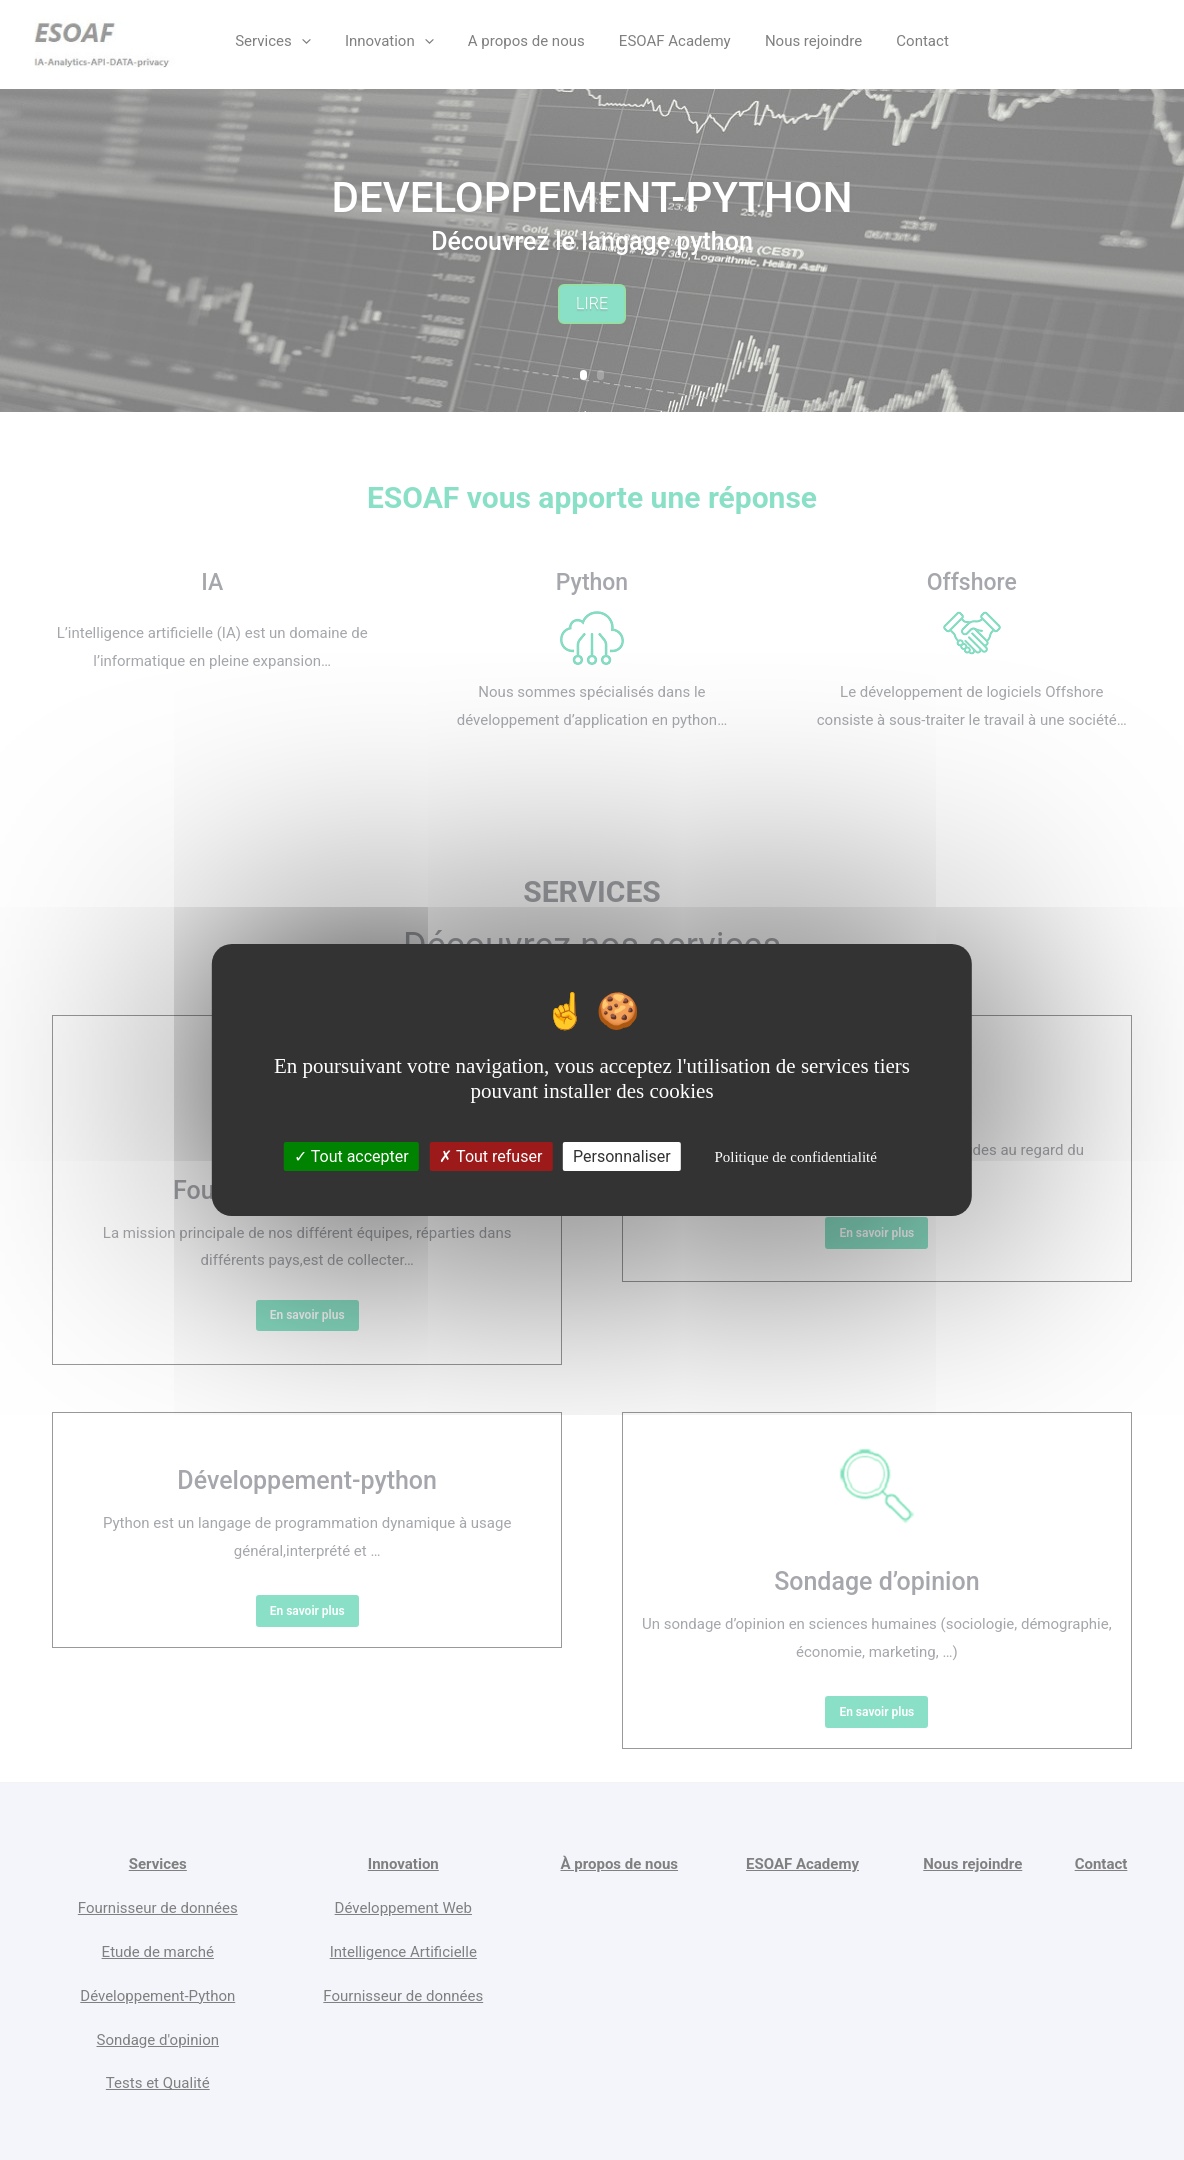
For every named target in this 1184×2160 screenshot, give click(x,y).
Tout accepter (351, 1156)
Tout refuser (490, 1156)
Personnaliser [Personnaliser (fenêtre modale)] (622, 1156)
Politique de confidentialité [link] (795, 1157)
